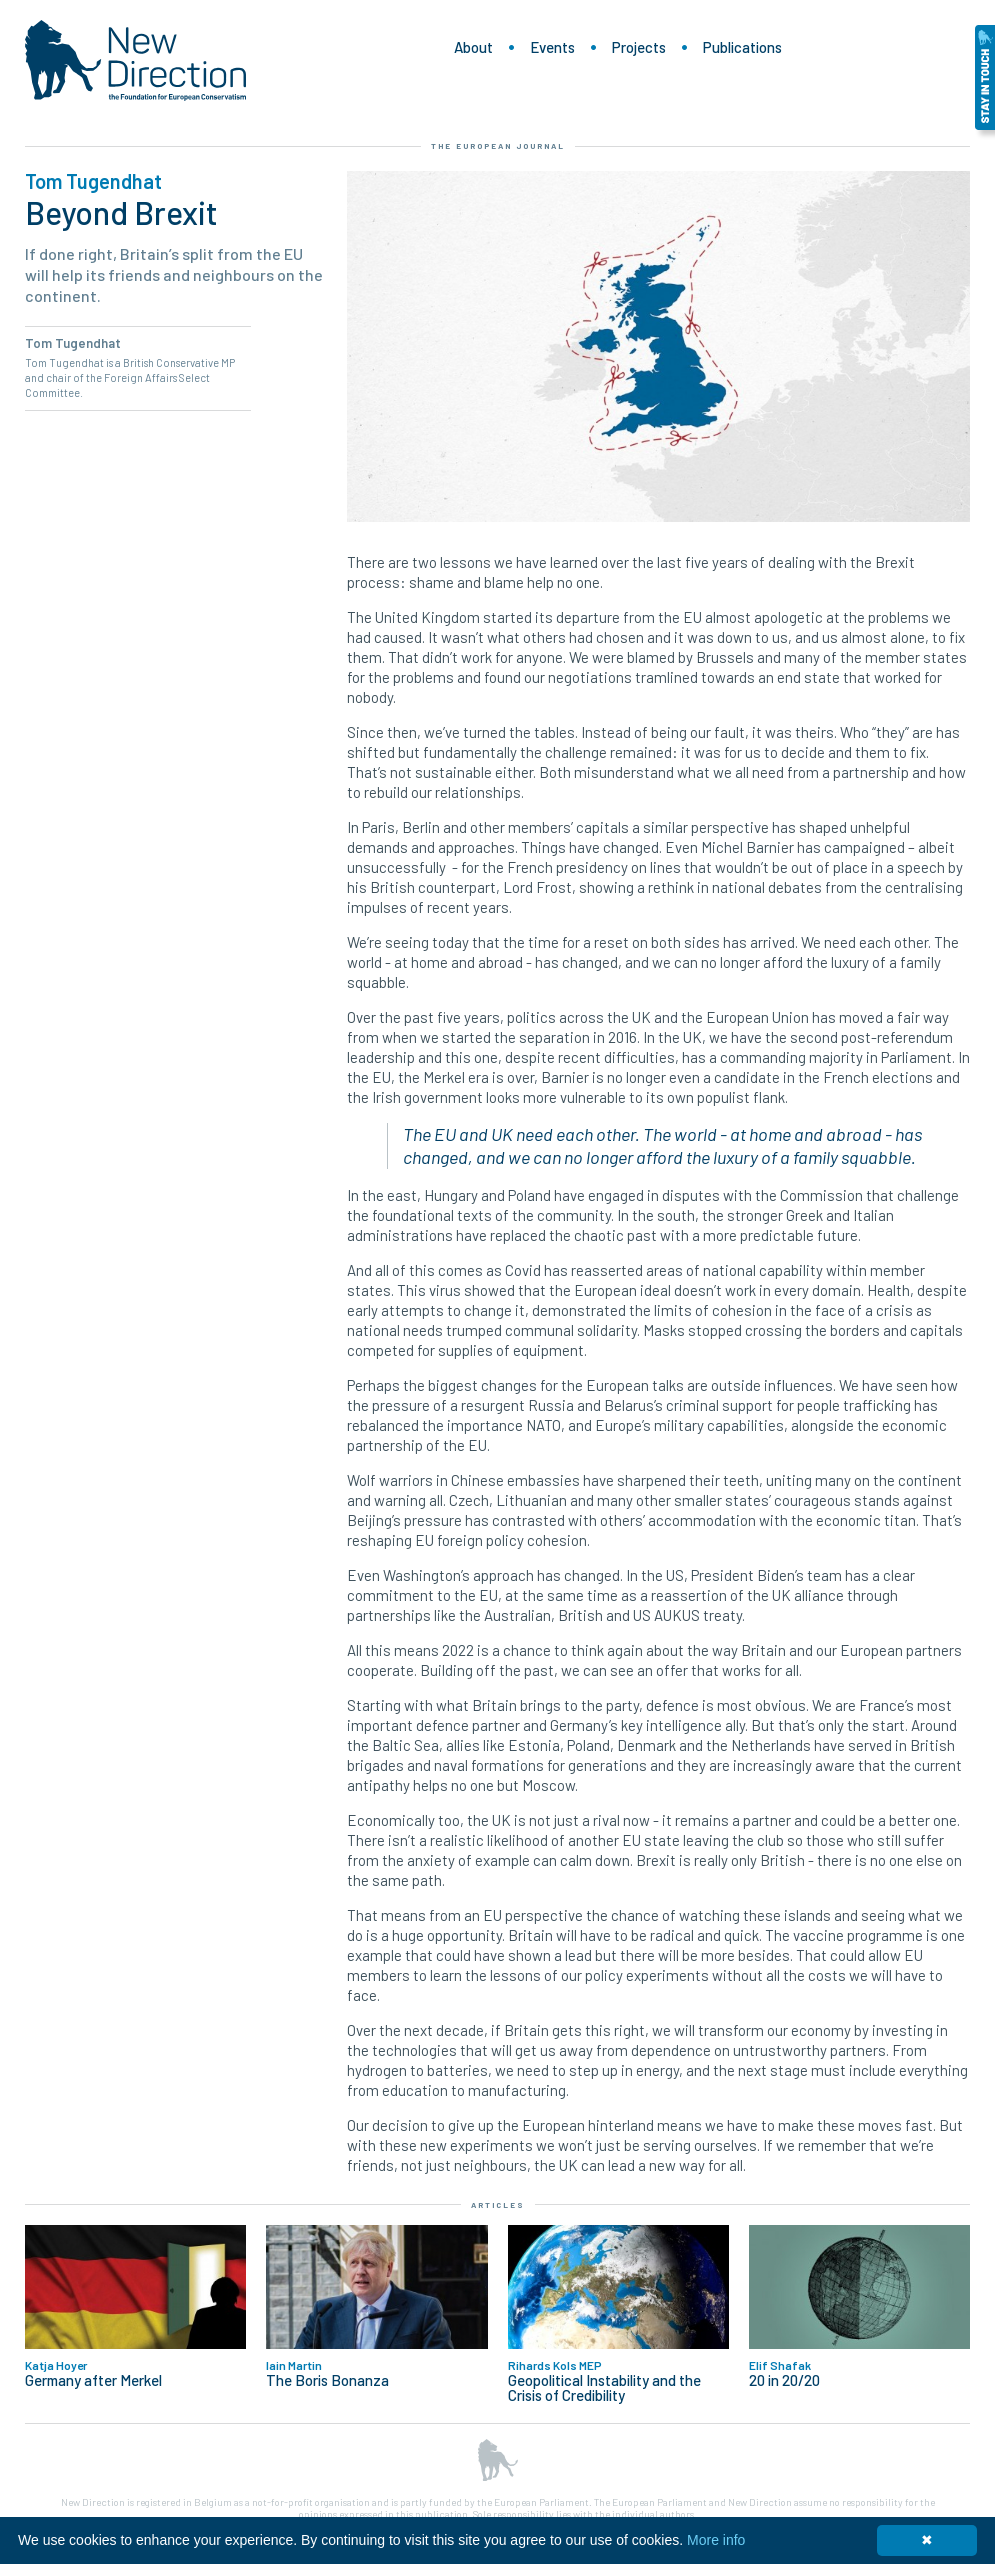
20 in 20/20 (784, 2380)
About (473, 47)
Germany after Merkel (93, 2380)
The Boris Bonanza (327, 2380)
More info (716, 2540)
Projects (639, 47)
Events (552, 47)
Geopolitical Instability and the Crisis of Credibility (604, 2388)
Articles (498, 2205)
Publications (742, 47)
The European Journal (498, 146)
